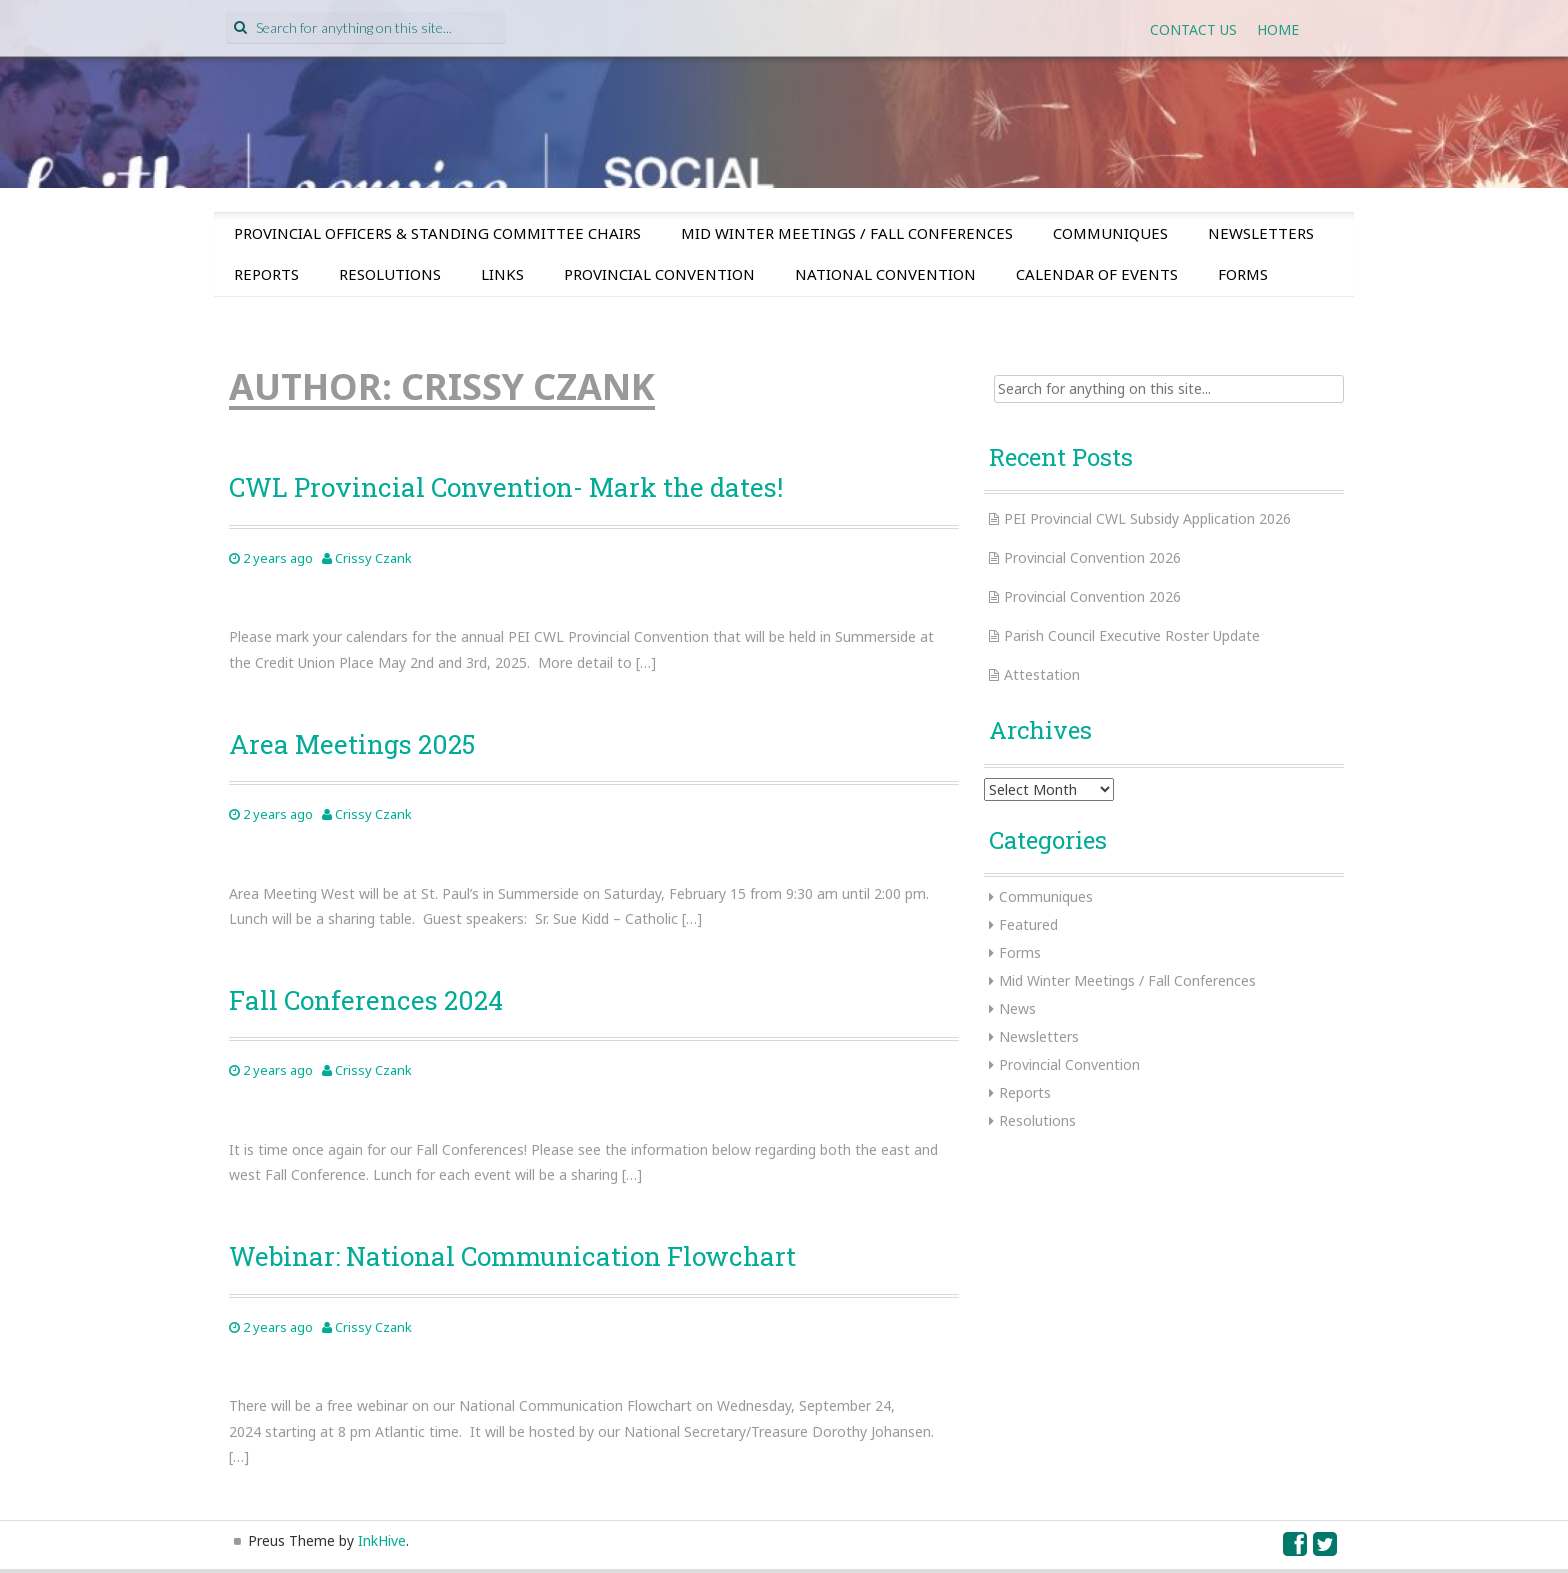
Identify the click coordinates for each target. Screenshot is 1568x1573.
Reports (266, 274)
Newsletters (1261, 233)
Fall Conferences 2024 (366, 1000)
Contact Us (1193, 29)
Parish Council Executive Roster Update (1132, 635)
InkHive (382, 1540)
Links (502, 274)
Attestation (1042, 674)
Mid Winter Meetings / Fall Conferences (847, 233)
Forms (1243, 274)
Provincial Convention (659, 274)
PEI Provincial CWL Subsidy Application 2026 (1147, 518)
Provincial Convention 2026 (1092, 557)
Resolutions (390, 274)
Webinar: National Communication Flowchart (512, 1256)
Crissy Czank (373, 558)
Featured (1028, 924)
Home (1278, 29)
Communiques (1110, 233)
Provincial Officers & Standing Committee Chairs (437, 233)
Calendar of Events (1097, 274)
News (1017, 1008)
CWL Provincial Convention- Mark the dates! (506, 487)
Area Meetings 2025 (352, 744)
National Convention (885, 274)
